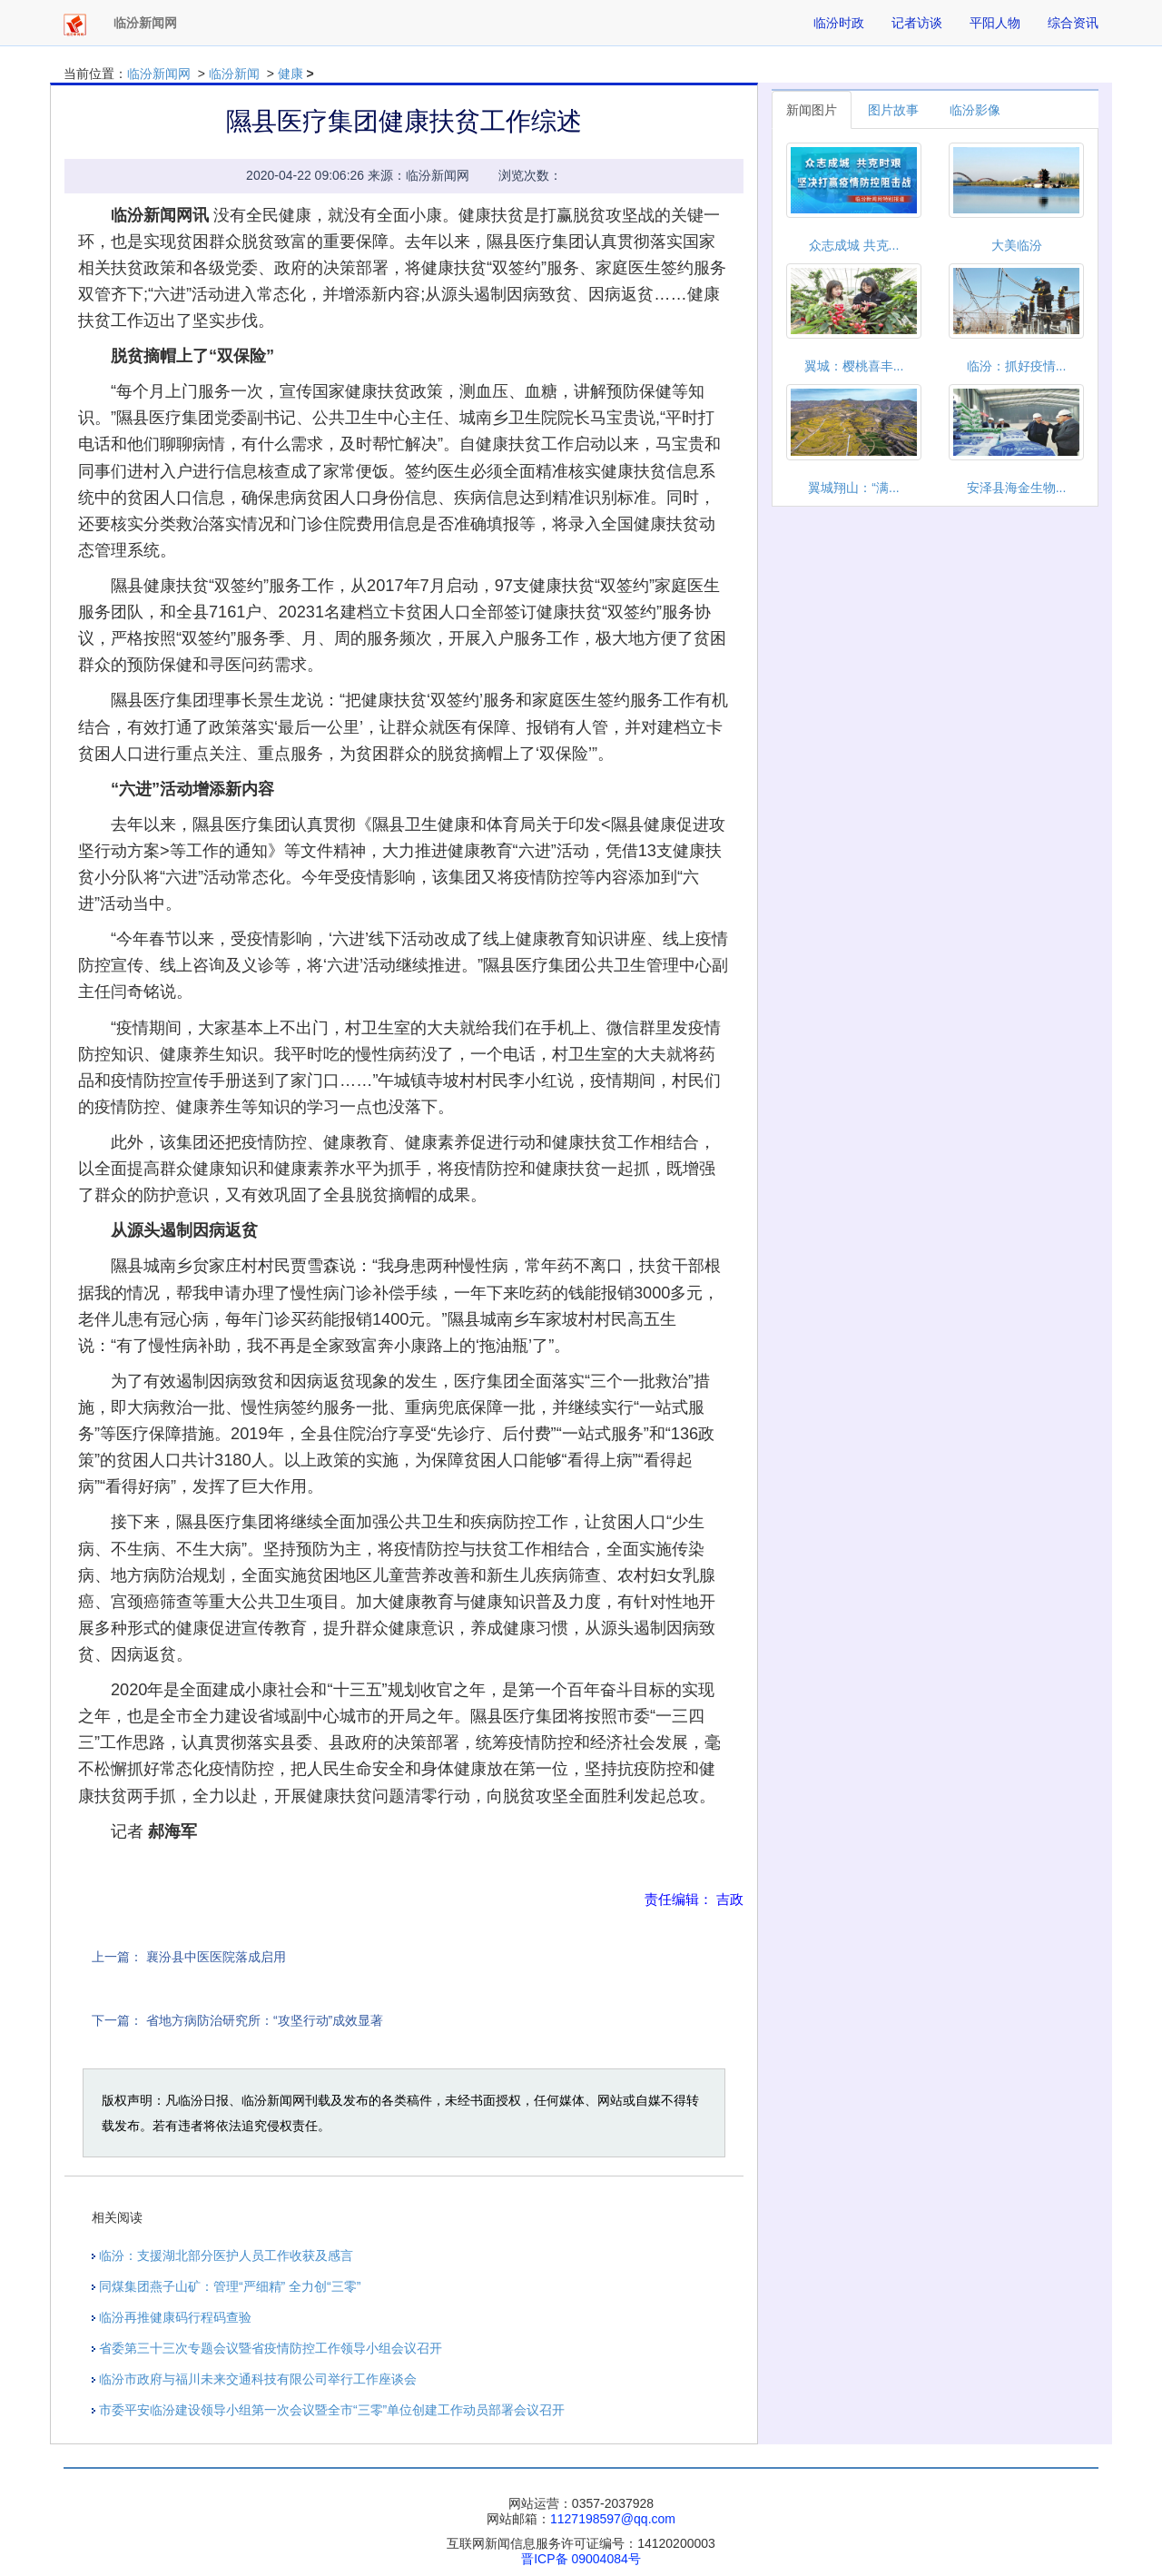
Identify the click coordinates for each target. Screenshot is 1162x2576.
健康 (290, 73)
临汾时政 (838, 22)
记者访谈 (916, 22)
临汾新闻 (234, 73)
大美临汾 (1016, 245)
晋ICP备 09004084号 (581, 2558)
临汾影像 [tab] (975, 110)
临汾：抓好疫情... (1017, 366)
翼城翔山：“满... (853, 487)
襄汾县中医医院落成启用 (216, 1956)
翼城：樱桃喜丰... (854, 366)
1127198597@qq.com (612, 2519)
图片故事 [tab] (893, 110)
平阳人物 (995, 22)
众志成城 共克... (854, 245)
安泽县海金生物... (1017, 487)
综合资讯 (1073, 22)
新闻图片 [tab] (811, 110)
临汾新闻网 (159, 73)
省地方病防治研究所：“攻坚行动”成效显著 (264, 2020)
